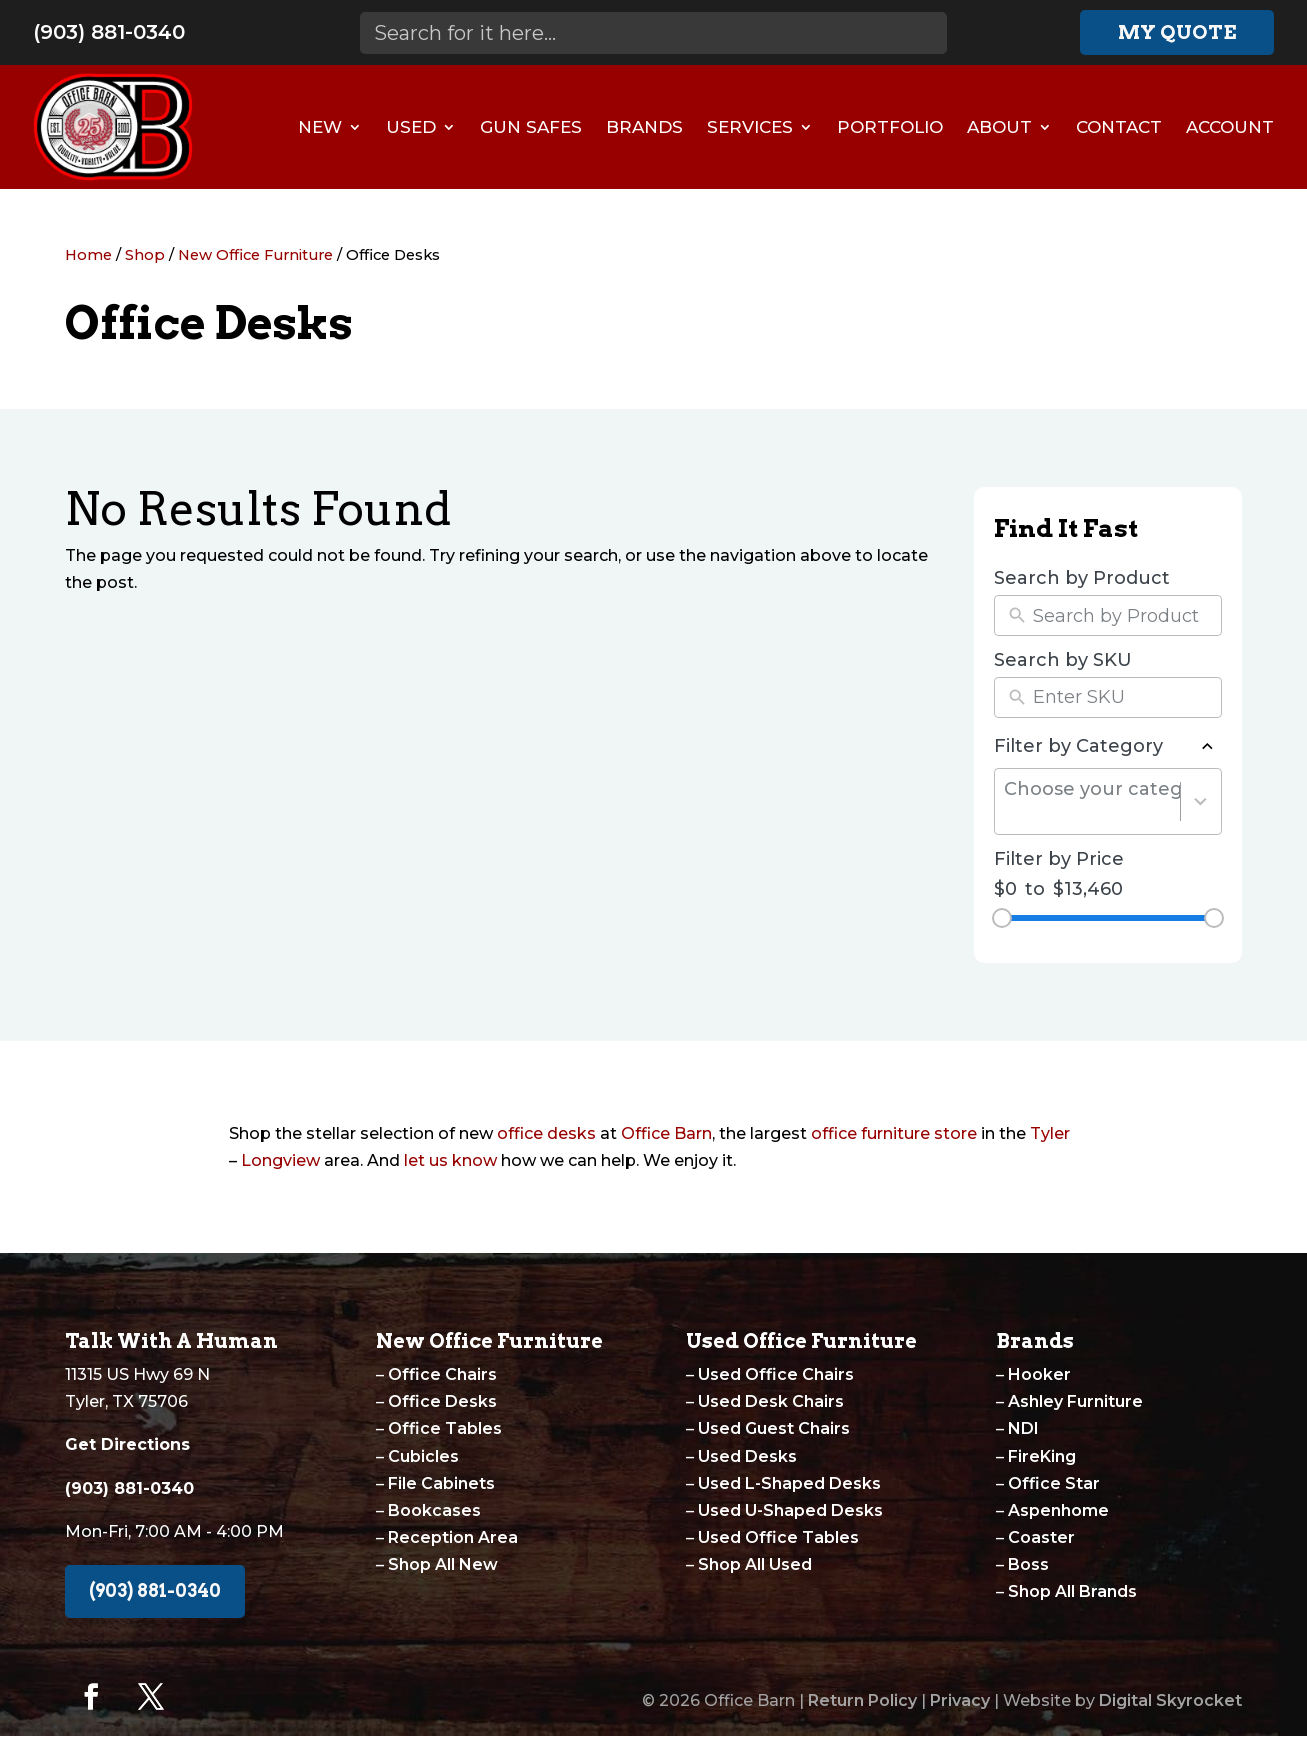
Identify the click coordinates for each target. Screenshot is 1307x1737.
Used (411, 127)
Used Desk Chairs (771, 1401)
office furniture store (894, 1133)
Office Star (1054, 1483)
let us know (450, 1160)
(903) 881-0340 (109, 32)
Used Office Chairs (776, 1374)
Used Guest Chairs (774, 1428)
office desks (546, 1133)
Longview (280, 1160)
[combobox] (1092, 801)
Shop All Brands (1072, 1591)
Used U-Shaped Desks (790, 1510)
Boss (1028, 1564)
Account (1230, 127)
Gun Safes (531, 127)
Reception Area (453, 1537)
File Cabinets (441, 1483)
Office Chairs (442, 1374)
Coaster (1041, 1537)
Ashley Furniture (1075, 1401)
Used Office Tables (778, 1537)
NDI (1023, 1428)
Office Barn (666, 1133)
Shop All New (443, 1564)
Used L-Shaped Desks (789, 1483)
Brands (644, 127)
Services (750, 127)
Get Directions (127, 1444)
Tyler (1050, 1133)
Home (88, 255)
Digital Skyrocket (1170, 1700)
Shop (145, 255)
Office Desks (442, 1401)
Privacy (960, 1700)
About (999, 127)
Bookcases (434, 1510)
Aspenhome (1058, 1510)
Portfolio (890, 127)
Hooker (1039, 1374)
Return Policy (862, 1700)
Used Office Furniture (801, 1341)
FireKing (1042, 1456)
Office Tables (445, 1428)
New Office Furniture (255, 255)
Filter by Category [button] (1108, 747)
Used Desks (747, 1456)
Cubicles (423, 1456)
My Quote (1177, 32)
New (320, 127)
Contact (1119, 127)
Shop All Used (755, 1564)
